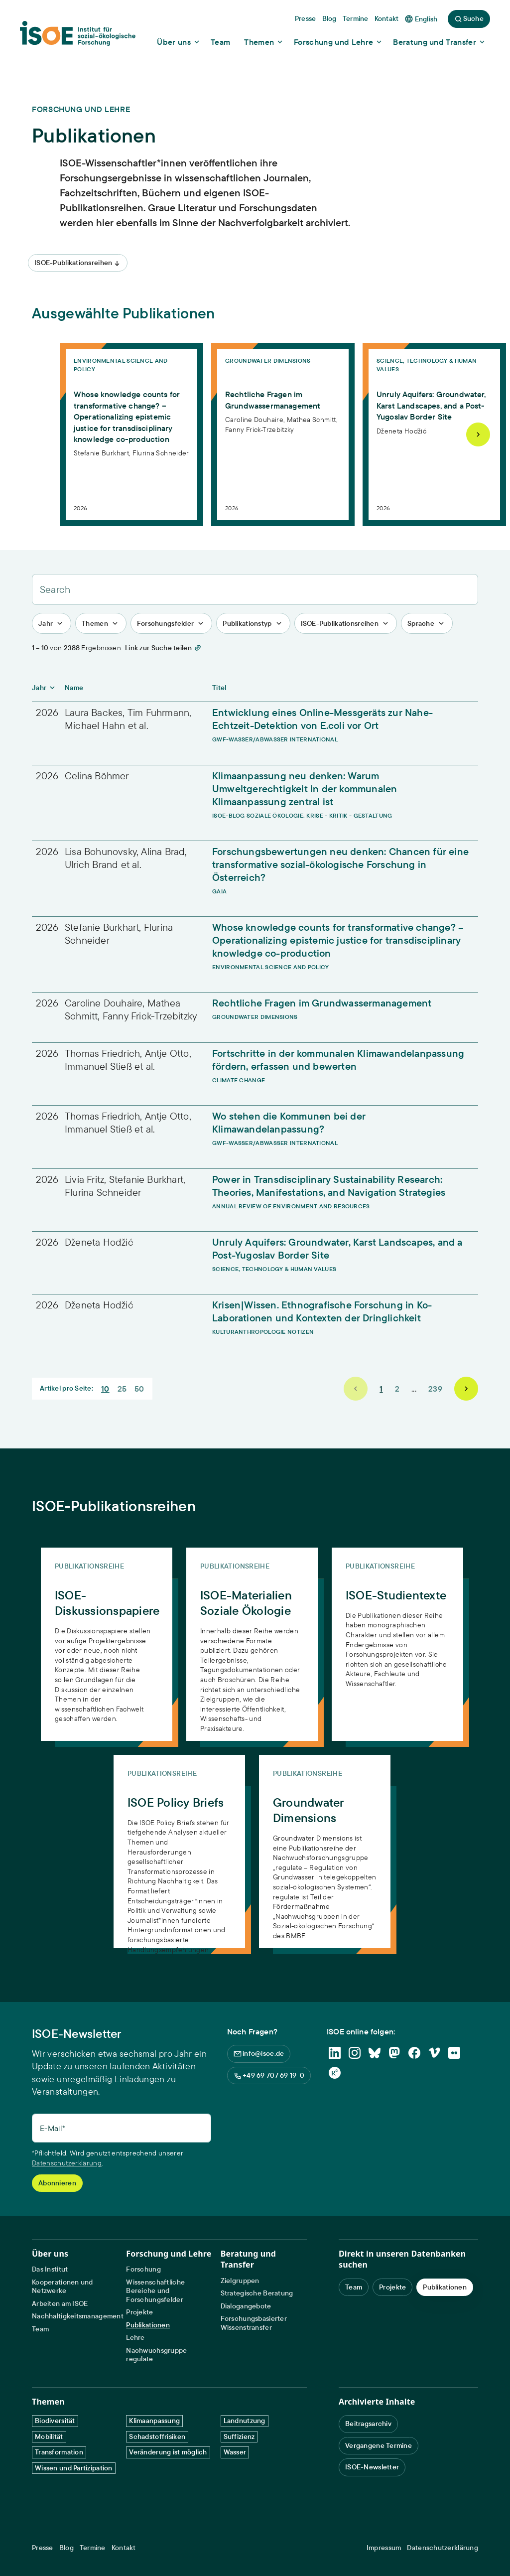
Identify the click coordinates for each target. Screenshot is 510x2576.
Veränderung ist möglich (168, 2451)
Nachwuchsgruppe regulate (156, 2355)
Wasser (235, 2451)
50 (139, 1389)
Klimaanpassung (154, 2420)
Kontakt (124, 2548)
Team (40, 2329)
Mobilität (49, 2436)
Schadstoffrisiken (157, 2436)
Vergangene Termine (378, 2445)
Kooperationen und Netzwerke (62, 2286)
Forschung (143, 2269)
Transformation (59, 2451)
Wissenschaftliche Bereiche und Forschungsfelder (155, 2291)
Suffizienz (239, 2436)
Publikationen (148, 2325)
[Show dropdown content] (179, 42)
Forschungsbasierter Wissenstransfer (254, 2323)
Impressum (384, 2548)
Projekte (139, 2312)
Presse (42, 2548)
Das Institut (50, 2269)
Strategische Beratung (257, 2293)
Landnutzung (244, 2420)
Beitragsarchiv (368, 2423)
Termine (93, 2548)
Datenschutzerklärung (67, 2162)
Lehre (135, 2337)
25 (122, 1389)
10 (105, 1389)
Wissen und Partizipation (74, 2467)
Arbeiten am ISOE (60, 2303)
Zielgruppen (240, 2281)
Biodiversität (55, 2420)
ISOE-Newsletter (372, 2466)
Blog (66, 2548)
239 (435, 1389)
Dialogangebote (246, 2306)
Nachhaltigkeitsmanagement (78, 2316)
